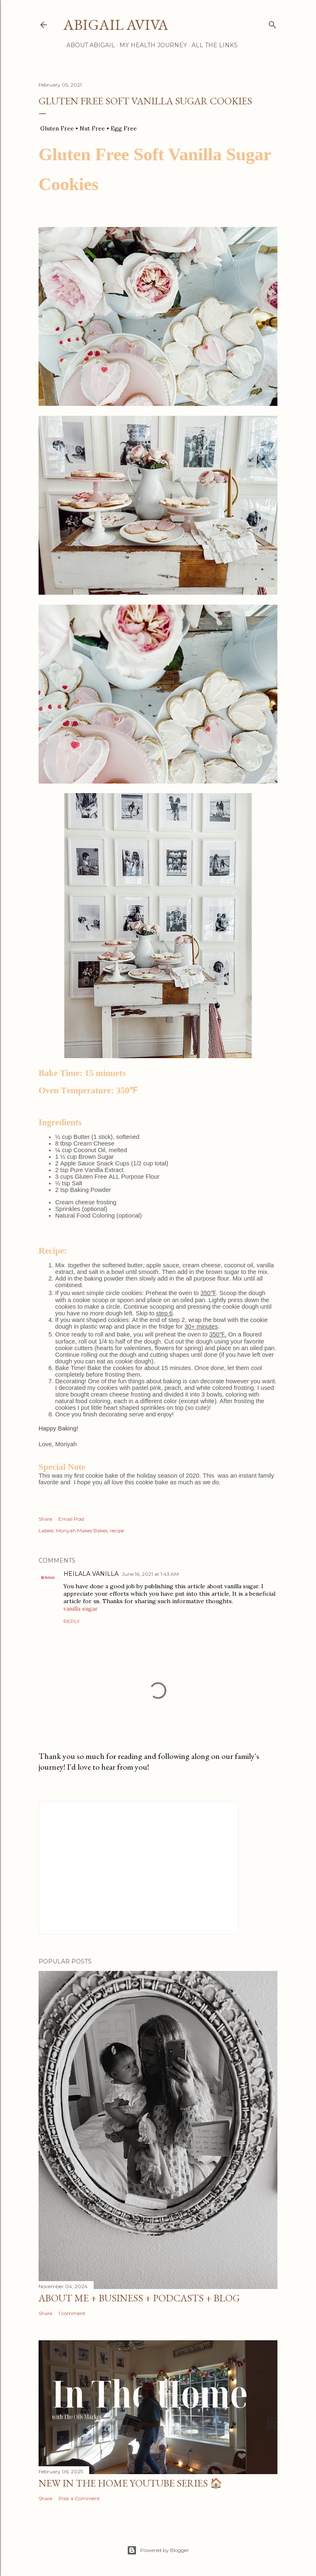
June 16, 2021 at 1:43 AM (150, 1574)
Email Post (71, 1519)
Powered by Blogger (158, 2550)
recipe (117, 1530)
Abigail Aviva (115, 24)
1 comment (71, 2313)
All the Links (212, 45)
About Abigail (87, 45)
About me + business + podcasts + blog (139, 2297)
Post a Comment (79, 2498)
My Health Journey (150, 45)
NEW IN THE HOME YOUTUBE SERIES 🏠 (130, 2483)
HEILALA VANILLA (91, 1573)
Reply (71, 1621)
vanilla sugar (80, 1608)
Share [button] (45, 1519)
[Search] (272, 23)
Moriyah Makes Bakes (81, 1530)
